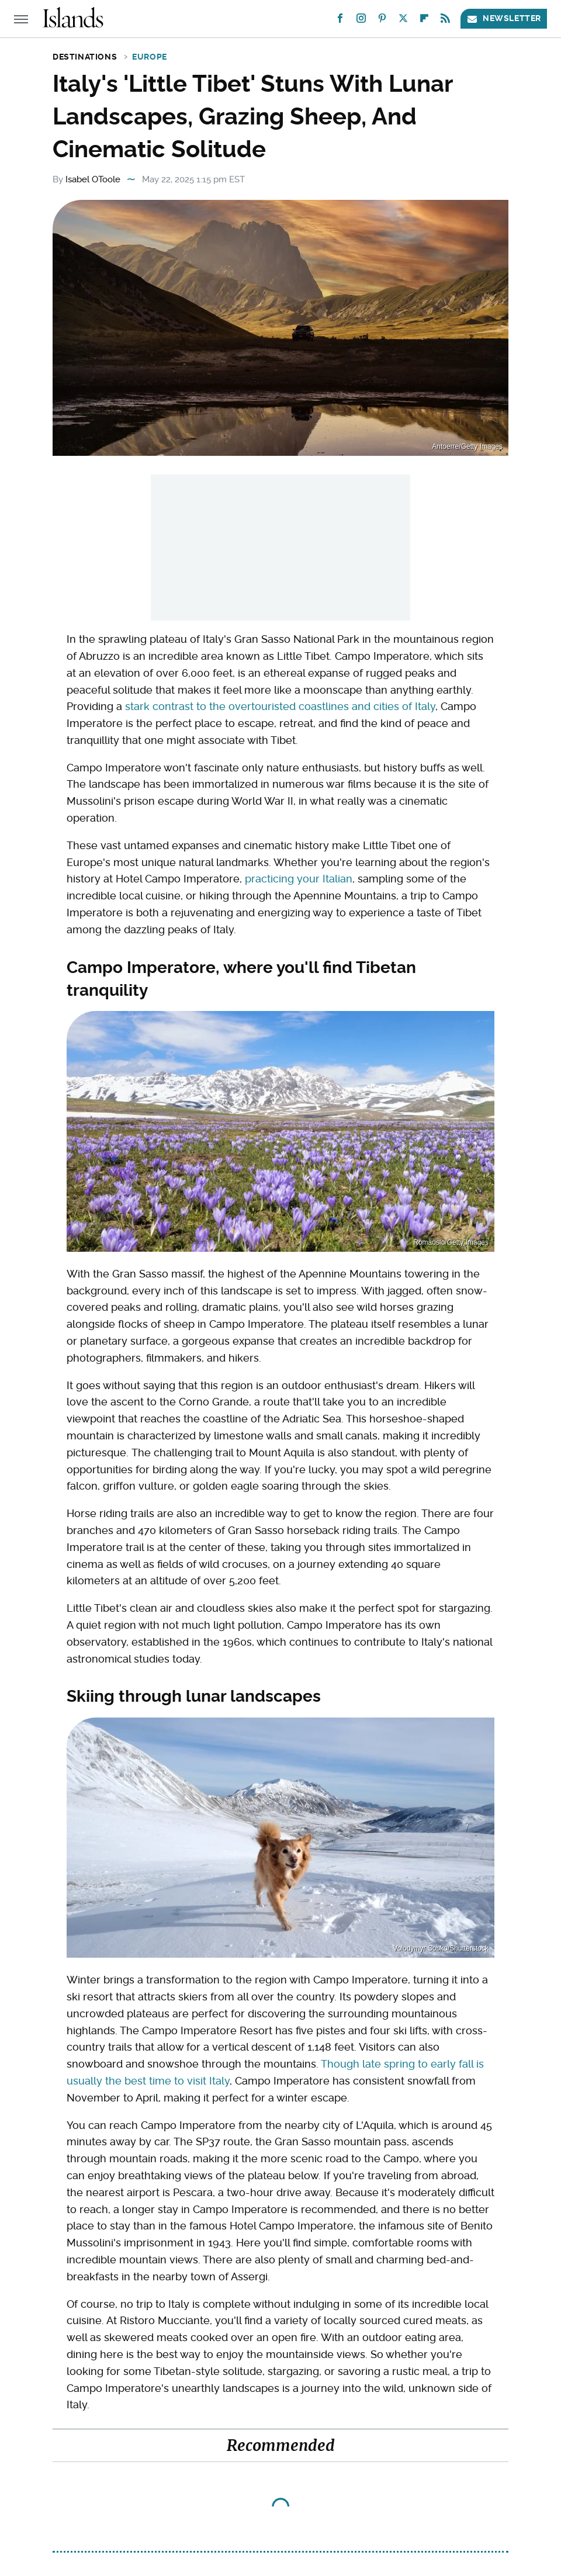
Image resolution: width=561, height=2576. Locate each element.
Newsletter (503, 18)
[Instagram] (361, 21)
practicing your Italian (298, 878)
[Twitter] (403, 21)
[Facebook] (340, 21)
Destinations (85, 56)
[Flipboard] (424, 21)
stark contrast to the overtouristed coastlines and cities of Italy (280, 706)
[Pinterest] (382, 21)
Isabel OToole (92, 179)
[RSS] (445, 21)
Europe (149, 56)
